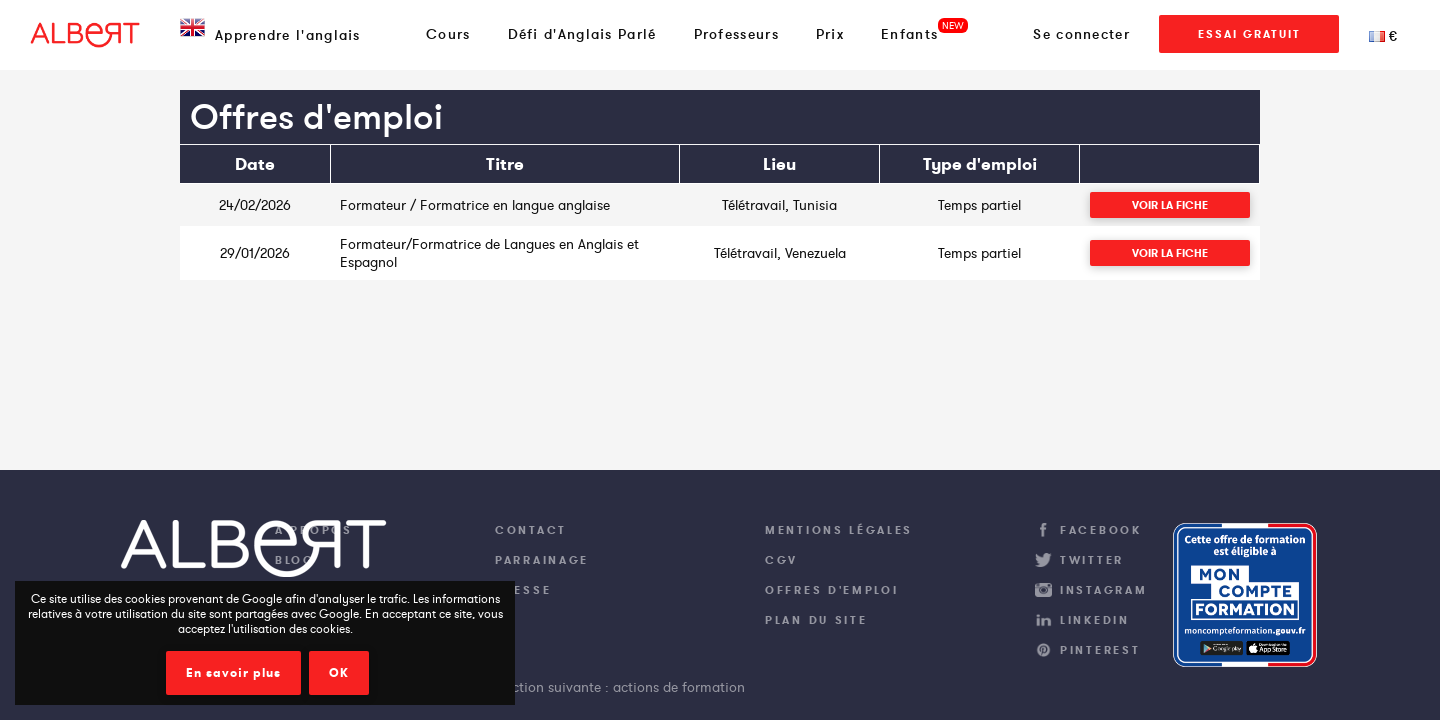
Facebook (1101, 530)
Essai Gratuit (1249, 34)
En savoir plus (233, 673)
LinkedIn (1095, 620)
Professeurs (736, 34)
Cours (448, 34)
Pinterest (1100, 650)
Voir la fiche (1170, 205)
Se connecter (1081, 34)
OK (339, 673)
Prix (830, 34)
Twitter (1092, 560)
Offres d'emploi (832, 590)
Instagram (1103, 590)
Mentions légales (839, 530)
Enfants (909, 34)
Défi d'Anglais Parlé (582, 34)
